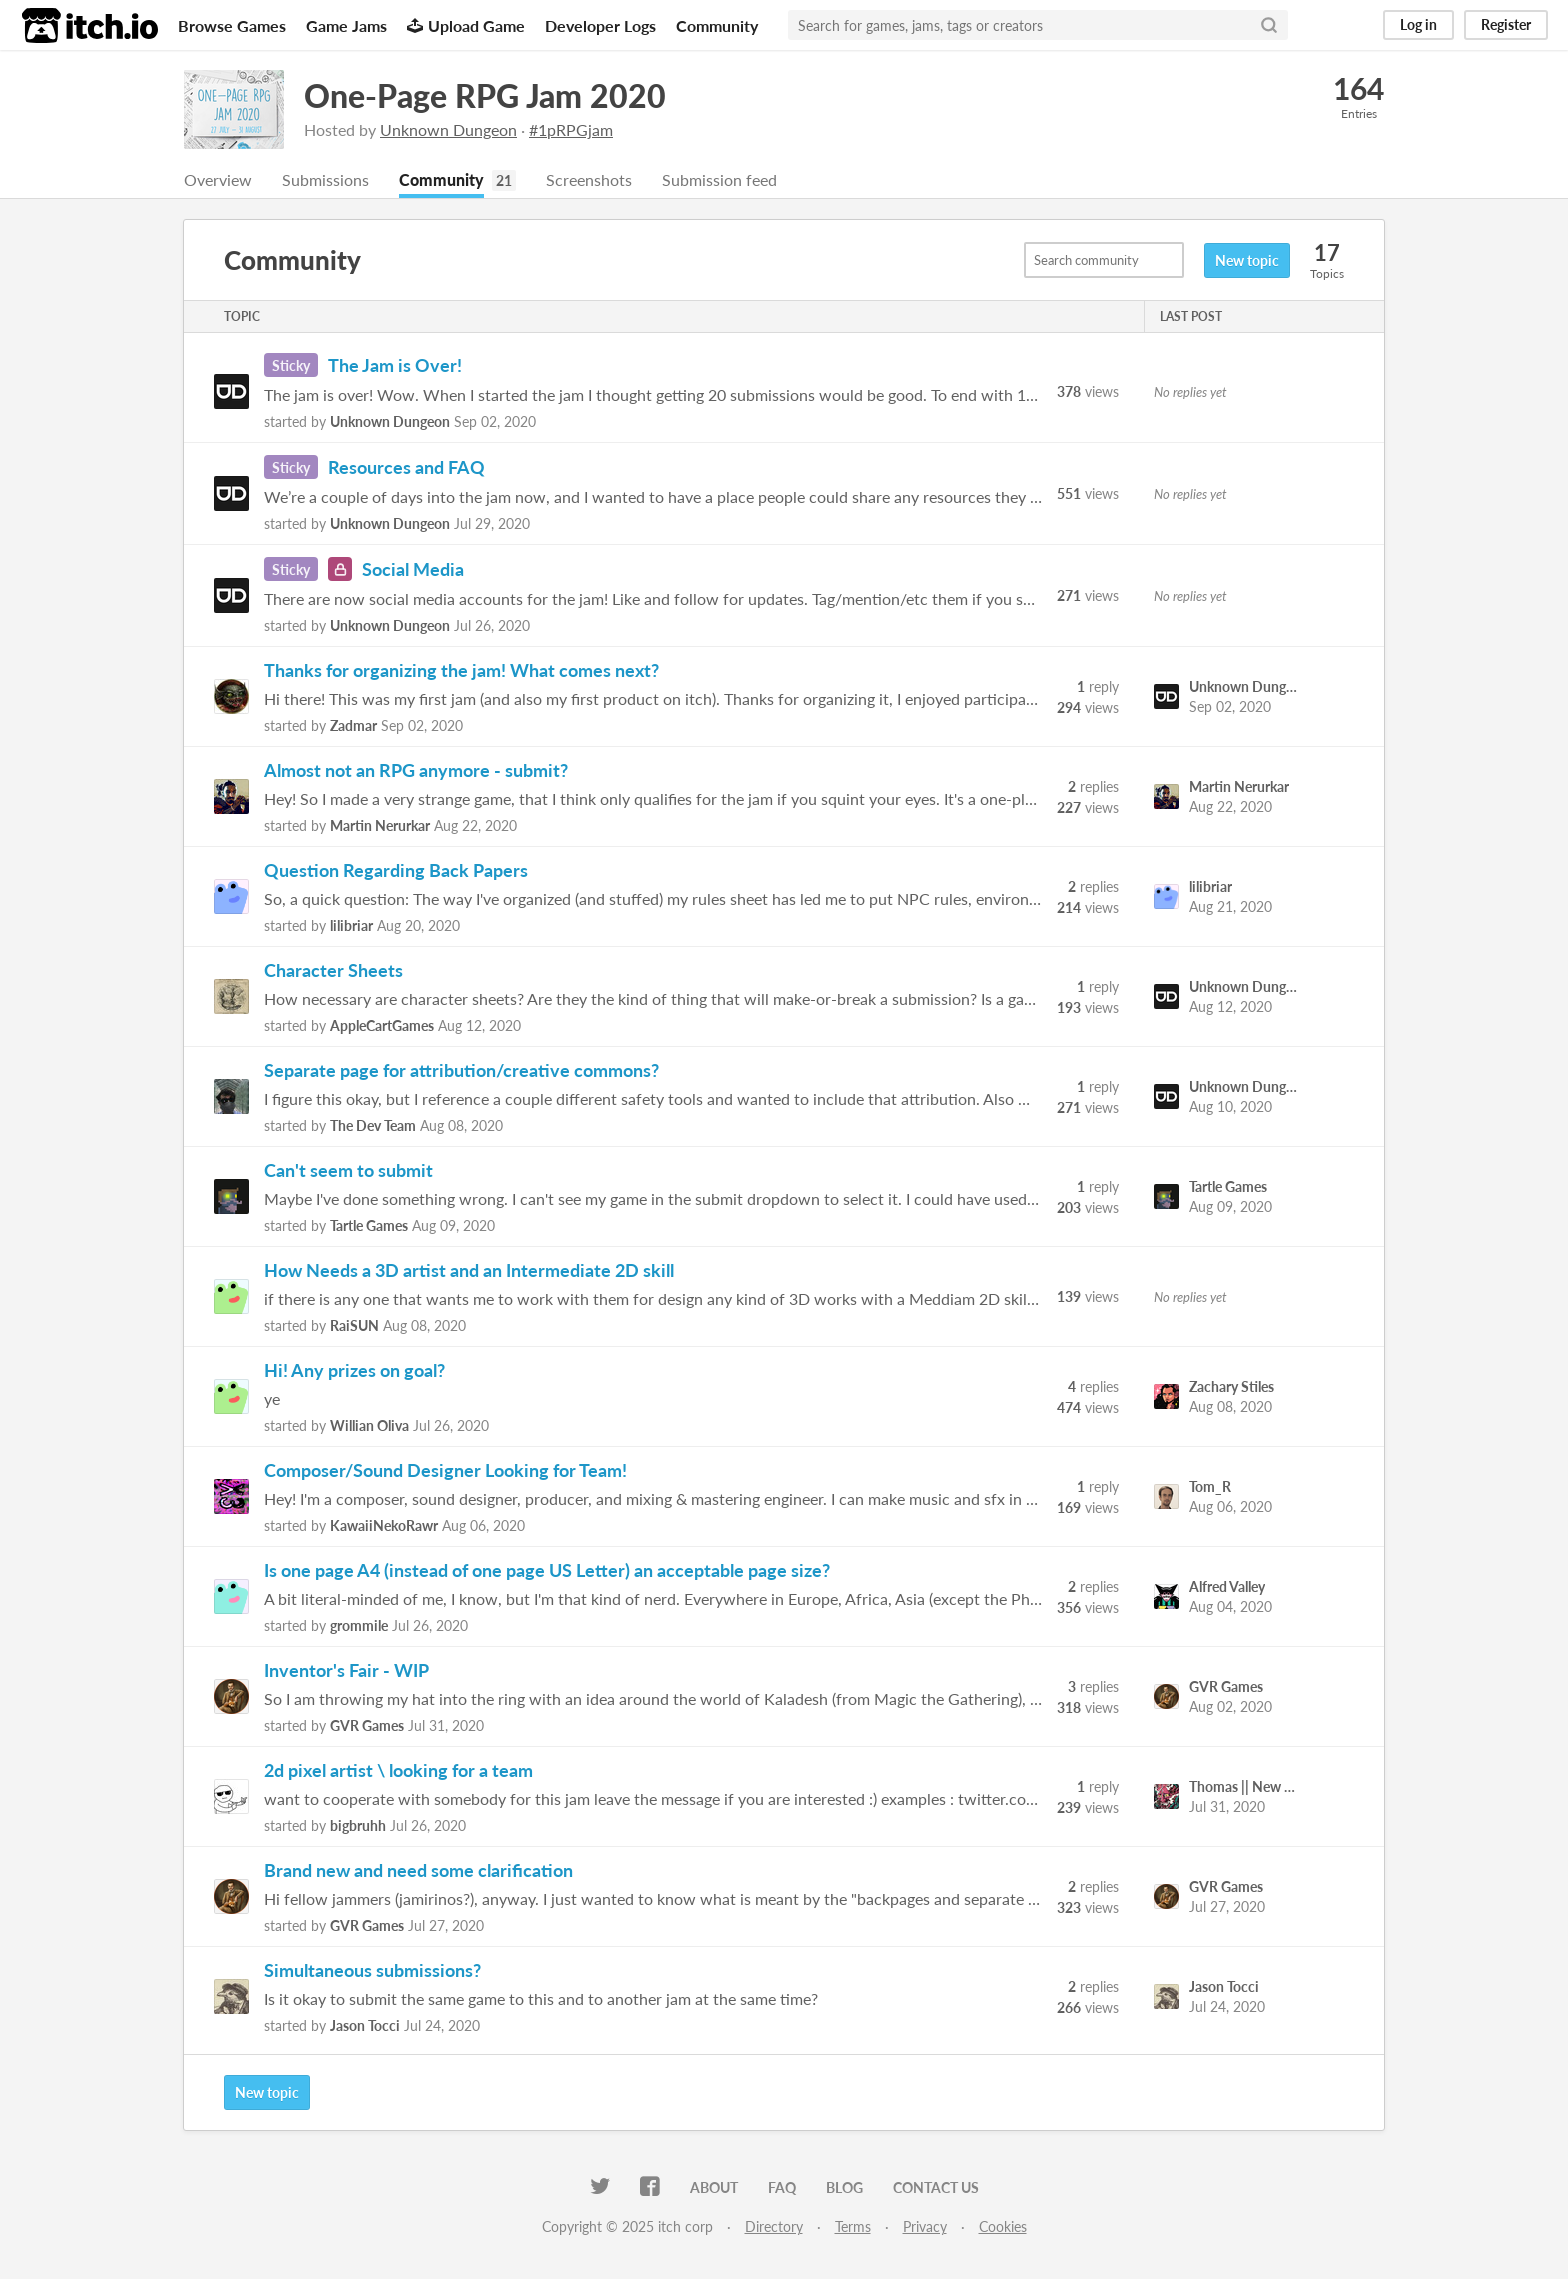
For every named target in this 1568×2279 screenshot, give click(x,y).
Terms (853, 2226)
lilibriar (351, 925)
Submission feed (719, 179)
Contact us (936, 2187)
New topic (1247, 260)
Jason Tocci (365, 2025)
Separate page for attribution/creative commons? (461, 1070)
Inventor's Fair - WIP (346, 1670)
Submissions (325, 179)
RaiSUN (354, 1325)
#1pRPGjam (571, 129)
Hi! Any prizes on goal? (354, 1370)
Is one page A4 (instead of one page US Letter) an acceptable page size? (547, 1570)
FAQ (782, 2187)
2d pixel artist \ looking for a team (398, 1770)
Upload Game (466, 25)
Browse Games (232, 25)
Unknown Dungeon (448, 129)
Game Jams (346, 25)
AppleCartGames (382, 1025)
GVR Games (367, 1725)
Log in (1418, 24)
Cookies (1003, 2226)
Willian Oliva (369, 1425)
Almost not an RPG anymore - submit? (416, 770)
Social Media (413, 569)
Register (1506, 24)
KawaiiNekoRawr (384, 1525)
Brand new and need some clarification (418, 1870)
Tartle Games (369, 1225)
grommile (359, 1625)
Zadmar (353, 725)
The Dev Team (373, 1125)
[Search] (1269, 25)
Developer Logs (600, 25)
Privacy (925, 2226)
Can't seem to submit (348, 1170)
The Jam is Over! (395, 365)
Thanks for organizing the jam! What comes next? (461, 670)
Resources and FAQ (406, 467)
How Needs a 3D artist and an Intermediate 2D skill (469, 1270)
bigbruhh (358, 1825)
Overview (218, 179)
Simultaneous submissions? (372, 1970)
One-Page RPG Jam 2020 (485, 95)
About (714, 2187)
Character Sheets (333, 970)
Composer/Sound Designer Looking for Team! (445, 1470)
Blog (844, 2187)
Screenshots (589, 179)
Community (717, 25)
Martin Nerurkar (380, 825)
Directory (774, 2226)
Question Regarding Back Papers (396, 870)
